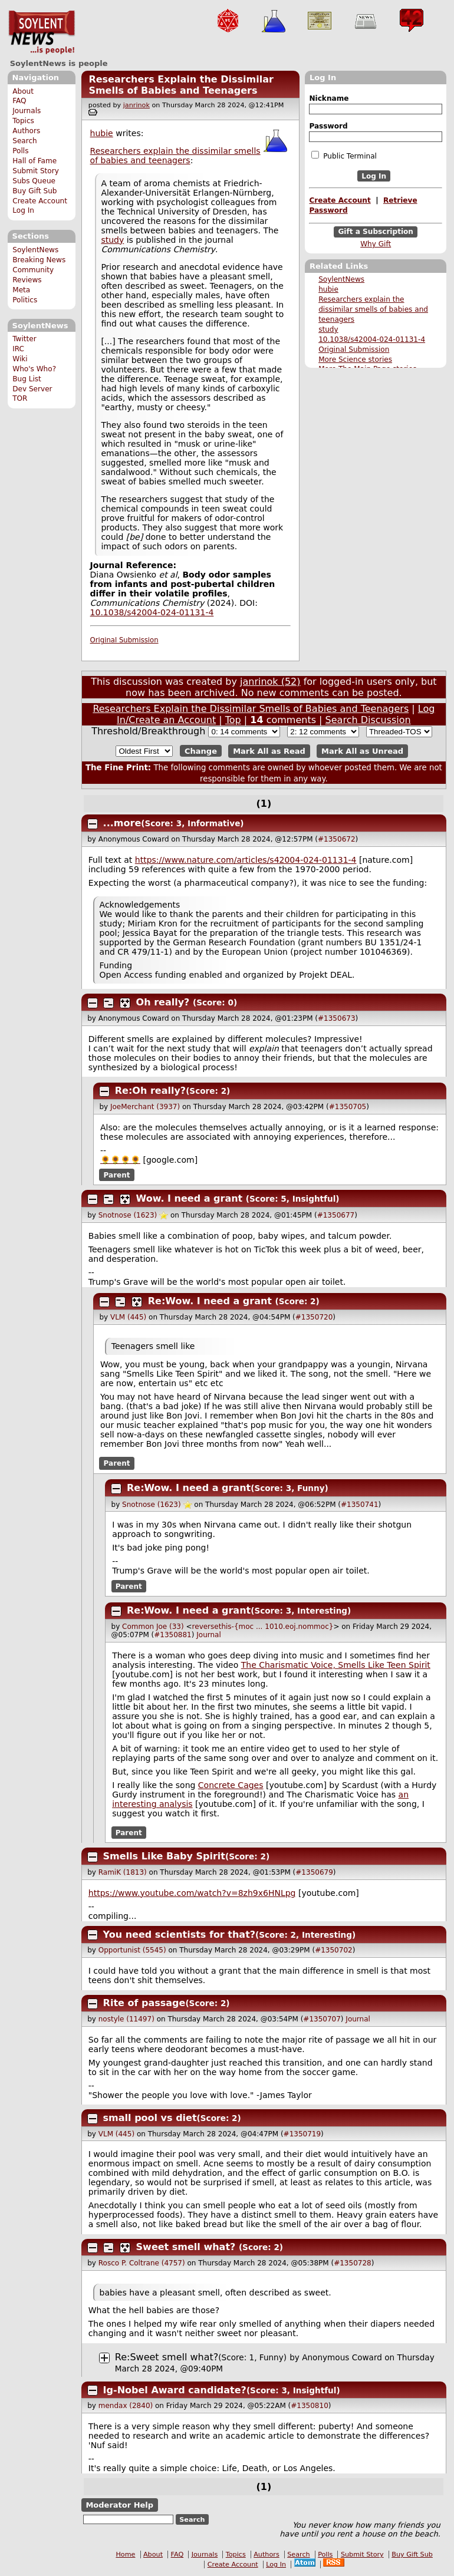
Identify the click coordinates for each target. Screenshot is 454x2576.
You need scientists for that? (179, 1934)
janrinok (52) (270, 681)
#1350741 (360, 1504)
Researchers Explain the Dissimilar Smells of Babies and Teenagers (180, 85)
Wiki (19, 359)
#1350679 (314, 1872)
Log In (23, 210)
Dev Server (32, 389)
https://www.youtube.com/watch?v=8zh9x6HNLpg (192, 1893)
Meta (21, 290)
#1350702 (334, 1950)
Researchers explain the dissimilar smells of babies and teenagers (373, 309)
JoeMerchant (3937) (145, 1107)
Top (233, 719)
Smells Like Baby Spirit (164, 1856)
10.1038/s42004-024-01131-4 (371, 339)
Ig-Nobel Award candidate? (174, 2390)
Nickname (328, 98)
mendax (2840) (125, 2406)
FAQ (19, 101)
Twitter (24, 339)
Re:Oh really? (150, 1090)
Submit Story (35, 171)
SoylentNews (41, 32)
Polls (20, 151)
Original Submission (353, 349)
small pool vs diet (150, 2117)
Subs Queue (33, 181)
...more (122, 823)
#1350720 (314, 1317)
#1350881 (173, 1635)
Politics (24, 300)
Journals (26, 111)
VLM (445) (128, 1317)
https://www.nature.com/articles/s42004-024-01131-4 (246, 860)
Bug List (26, 379)
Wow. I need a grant (189, 1198)
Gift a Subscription (375, 232)
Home (125, 2554)
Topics (23, 121)
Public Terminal (343, 155)
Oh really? (163, 1002)
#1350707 (322, 2019)
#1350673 (337, 1018)
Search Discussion (368, 719)
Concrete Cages (231, 1785)
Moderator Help (119, 2505)
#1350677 (336, 1215)
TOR (19, 398)
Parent (117, 1175)
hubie (328, 289)
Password (328, 126)
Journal (208, 1635)
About (23, 91)
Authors (26, 131)
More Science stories (355, 359)
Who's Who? (34, 369)
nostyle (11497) (126, 2019)
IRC (18, 349)
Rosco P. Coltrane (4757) (141, 2263)
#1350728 (352, 2263)
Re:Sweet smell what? (166, 2357)
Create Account (39, 201)
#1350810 (309, 2406)
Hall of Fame (34, 161)
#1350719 (302, 2134)
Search (24, 141)
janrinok (136, 105)
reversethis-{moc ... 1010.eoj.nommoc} (263, 1626)
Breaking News (38, 260)
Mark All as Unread (362, 751)
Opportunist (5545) (132, 1950)
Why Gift (375, 244)
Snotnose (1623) (127, 1215)
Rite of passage (144, 2002)
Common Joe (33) (153, 1626)
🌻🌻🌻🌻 (120, 1160)
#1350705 (348, 1107)
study (328, 329)
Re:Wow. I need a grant (210, 1301)
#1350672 (337, 839)
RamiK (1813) (122, 1872)
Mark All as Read (269, 751)
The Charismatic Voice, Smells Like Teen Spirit (335, 1665)
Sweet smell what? (186, 2246)
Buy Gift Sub (34, 191)
